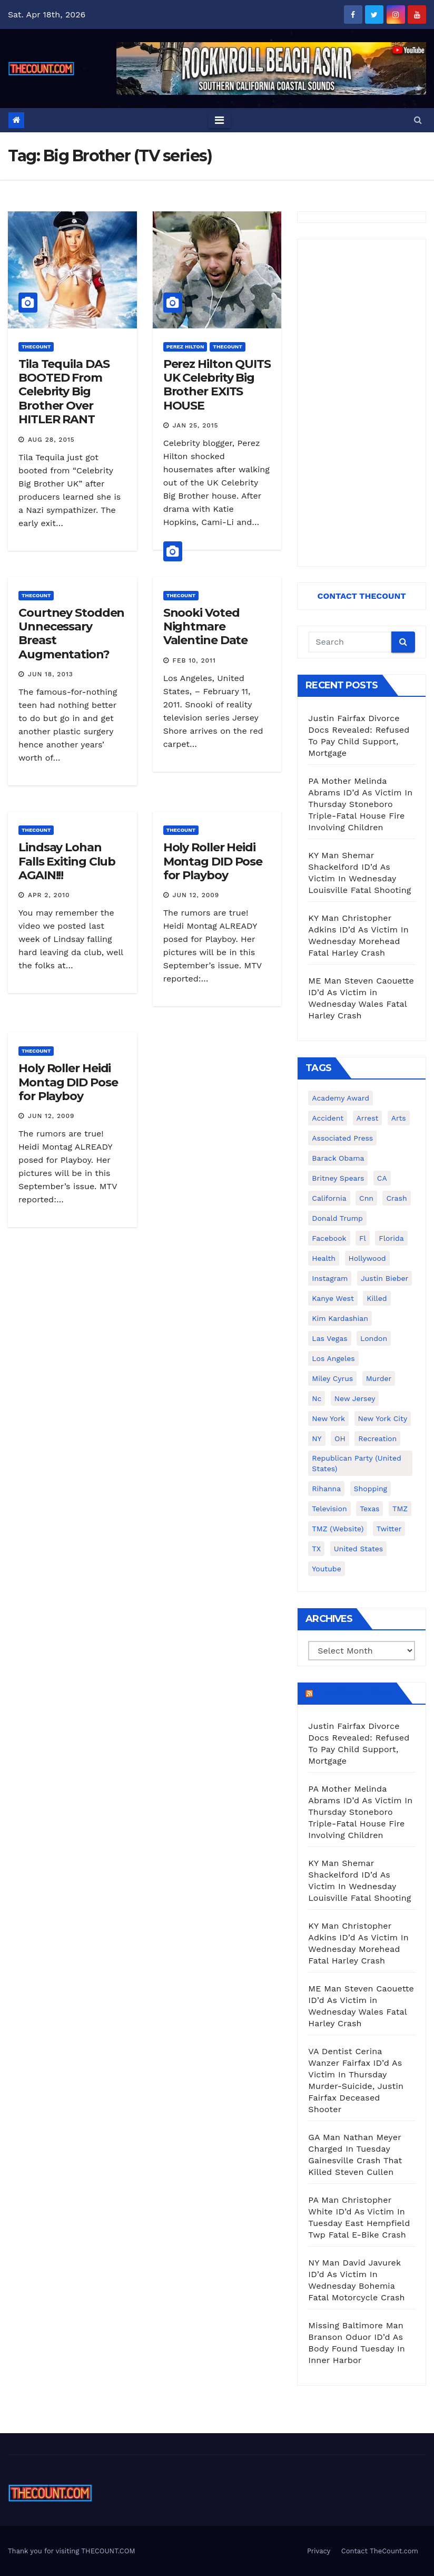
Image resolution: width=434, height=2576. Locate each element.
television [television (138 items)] (329, 1508)
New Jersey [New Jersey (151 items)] (355, 1398)
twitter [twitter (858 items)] (389, 1528)
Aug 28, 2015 (51, 439)
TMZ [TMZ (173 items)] (400, 1508)
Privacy (318, 2551)
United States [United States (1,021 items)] (358, 1548)
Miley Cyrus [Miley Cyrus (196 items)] (332, 1378)
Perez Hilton (185, 346)
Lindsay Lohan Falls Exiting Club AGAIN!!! (66, 861)
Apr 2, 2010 (49, 895)
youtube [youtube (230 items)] (326, 1568)
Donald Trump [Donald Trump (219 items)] (337, 1218)
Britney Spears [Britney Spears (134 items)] (338, 1178)
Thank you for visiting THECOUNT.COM (71, 2551)
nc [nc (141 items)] (316, 1398)
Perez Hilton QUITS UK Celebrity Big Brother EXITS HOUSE (217, 385)
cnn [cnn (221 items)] (366, 1198)
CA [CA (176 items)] (382, 1178)
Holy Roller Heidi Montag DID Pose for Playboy (213, 861)
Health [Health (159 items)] (324, 1258)
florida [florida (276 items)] (391, 1238)
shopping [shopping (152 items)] (370, 1488)
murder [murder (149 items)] (379, 1378)
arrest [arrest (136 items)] (368, 1118)
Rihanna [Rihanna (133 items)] (326, 1488)
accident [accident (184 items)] (327, 1118)
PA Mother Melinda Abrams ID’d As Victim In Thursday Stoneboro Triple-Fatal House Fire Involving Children (360, 804)
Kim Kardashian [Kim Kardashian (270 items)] (340, 1318)
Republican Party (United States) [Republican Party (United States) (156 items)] (356, 1463)
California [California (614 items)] (329, 1198)
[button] (418, 120)
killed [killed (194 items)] (377, 1298)
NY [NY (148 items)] (316, 1438)
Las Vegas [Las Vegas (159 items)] (329, 1338)
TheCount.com (353, 1693)
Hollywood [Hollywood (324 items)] (367, 1258)
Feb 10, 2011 (194, 660)
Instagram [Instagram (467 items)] (330, 1278)
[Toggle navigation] (219, 120)
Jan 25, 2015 (196, 425)
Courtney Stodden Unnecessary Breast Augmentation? (71, 634)
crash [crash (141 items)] (396, 1198)
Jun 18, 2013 (50, 674)
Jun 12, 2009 (196, 895)
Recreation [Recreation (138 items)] (377, 1438)
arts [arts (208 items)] (398, 1118)
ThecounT (36, 346)
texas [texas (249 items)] (369, 1508)
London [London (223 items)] (373, 1338)
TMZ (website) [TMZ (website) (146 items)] (337, 1528)
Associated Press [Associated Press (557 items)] (342, 1138)
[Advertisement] (361, 403)
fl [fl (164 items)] (362, 1238)
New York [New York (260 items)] (328, 1418)
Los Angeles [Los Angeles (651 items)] (333, 1358)
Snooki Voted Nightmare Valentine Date (205, 627)
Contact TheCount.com (379, 2551)
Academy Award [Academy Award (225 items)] (340, 1098)
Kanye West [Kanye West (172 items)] (332, 1298)
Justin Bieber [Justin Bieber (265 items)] (384, 1278)
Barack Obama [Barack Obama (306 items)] (338, 1158)
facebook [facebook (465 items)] (329, 1238)
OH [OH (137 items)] (340, 1438)
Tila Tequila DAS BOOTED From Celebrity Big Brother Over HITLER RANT (63, 392)
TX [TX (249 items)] (316, 1548)
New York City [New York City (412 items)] (383, 1418)
